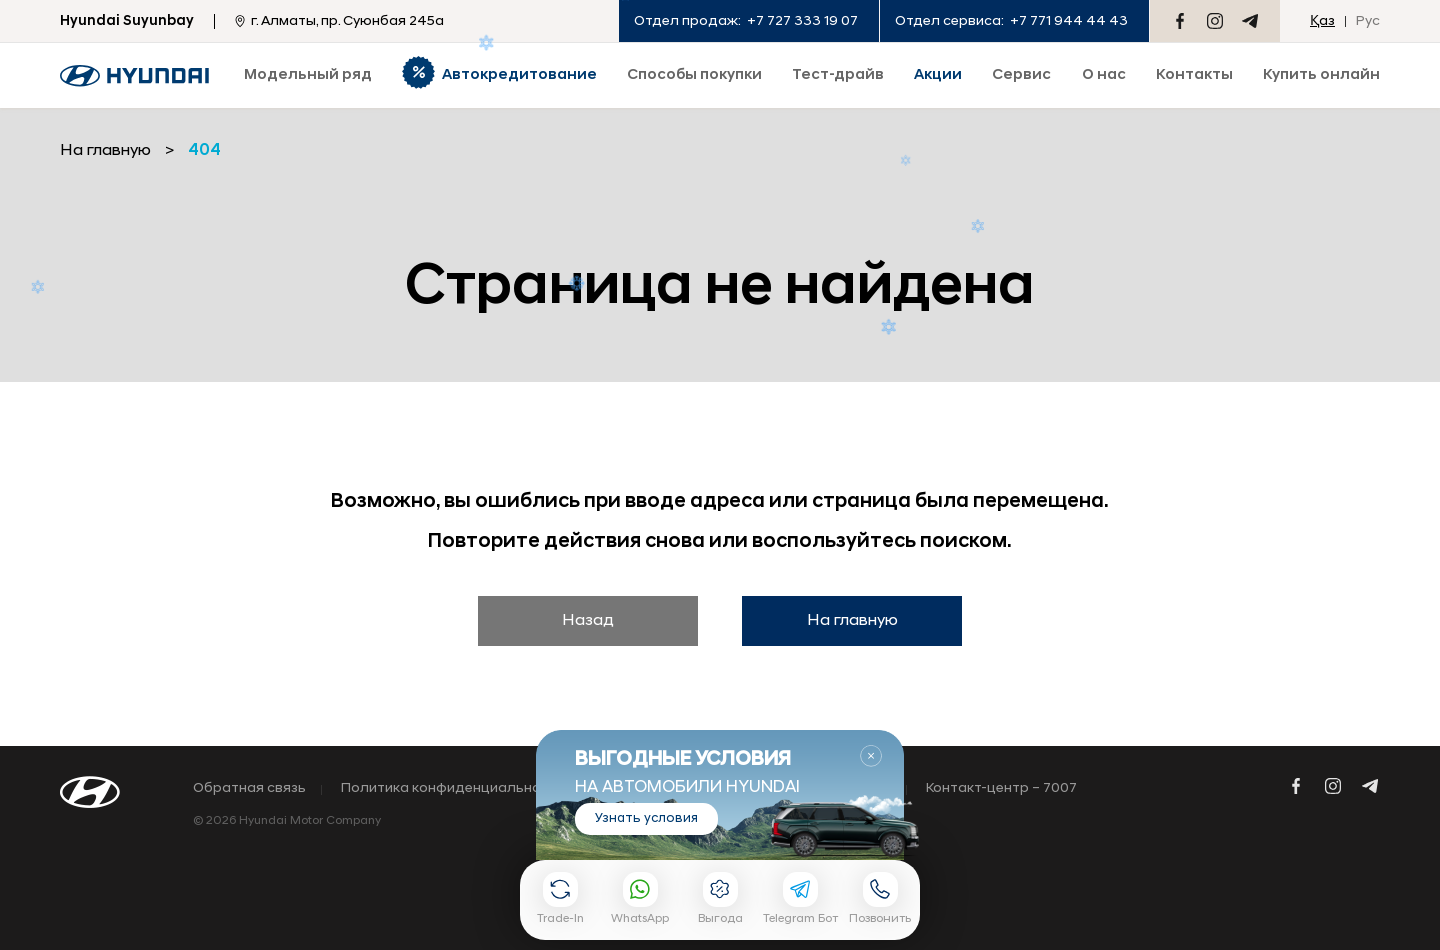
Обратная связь (249, 789)
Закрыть (871, 756)
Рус (1368, 21)
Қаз (1322, 21)
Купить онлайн (1321, 75)
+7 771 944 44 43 (1069, 21)
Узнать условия (646, 818)
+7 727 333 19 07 (802, 21)
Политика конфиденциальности (453, 789)
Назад (588, 621)
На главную (852, 621)
